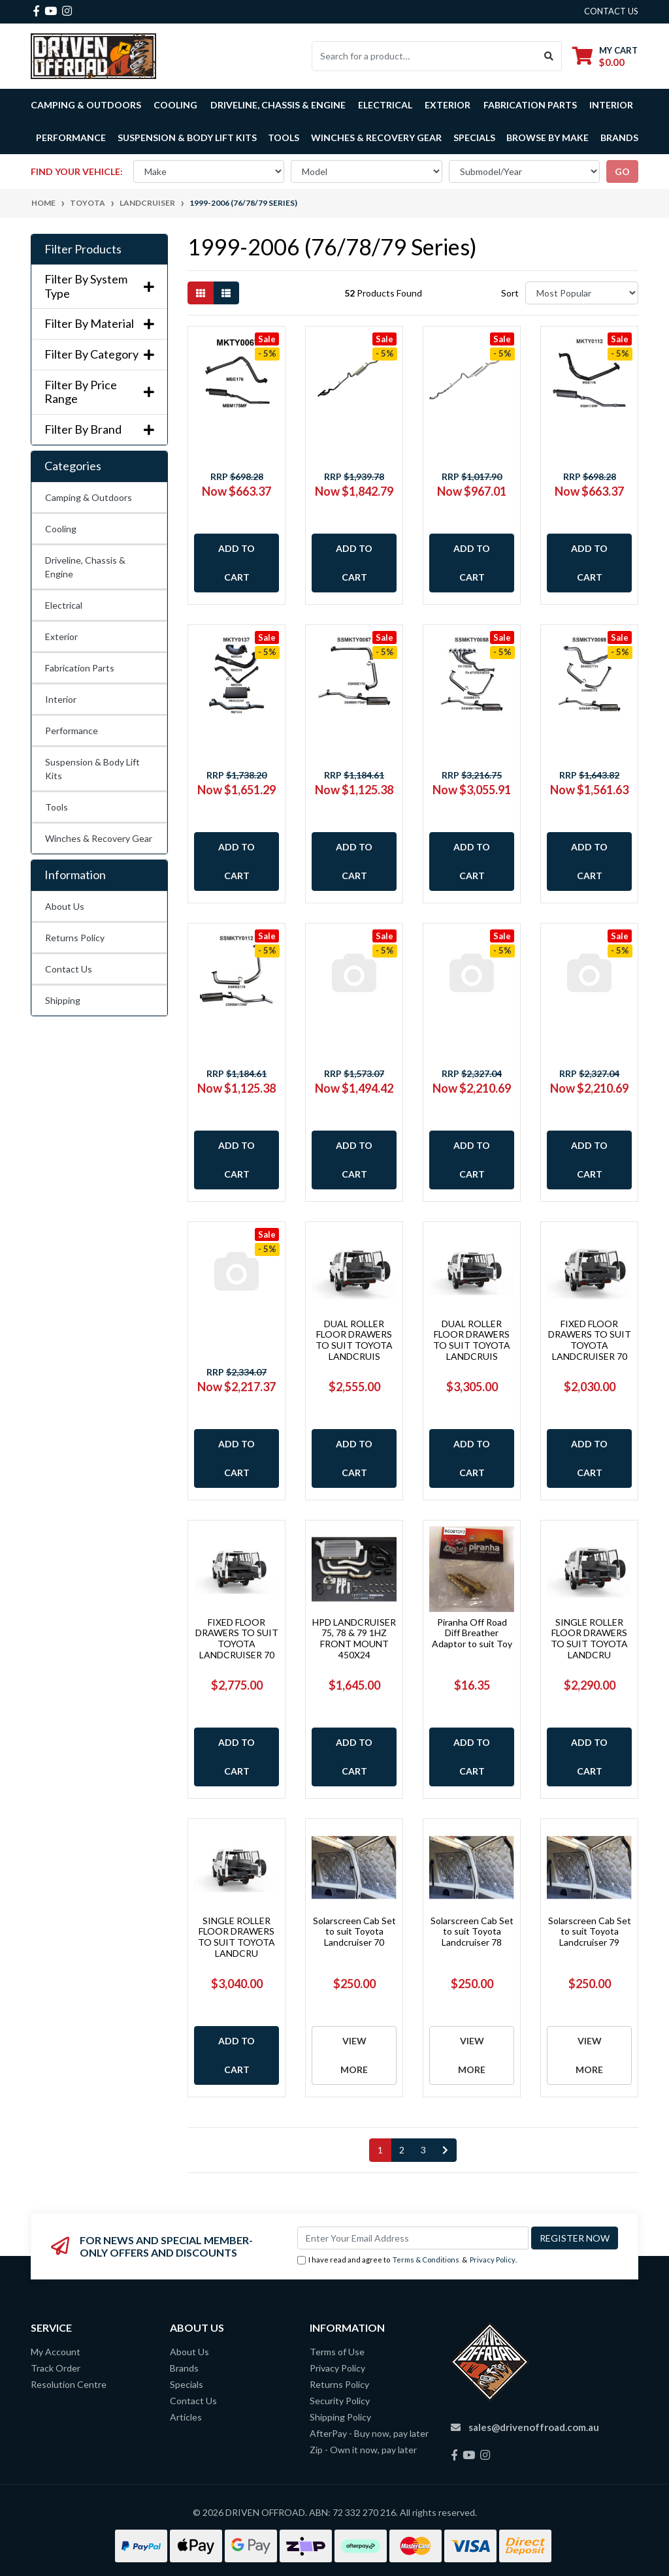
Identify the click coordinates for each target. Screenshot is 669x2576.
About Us (64, 906)
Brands (184, 2368)
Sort (510, 292)
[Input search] (424, 56)
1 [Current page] (380, 2149)
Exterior (61, 636)
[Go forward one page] (445, 2150)
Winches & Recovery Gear (98, 838)
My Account (55, 2351)
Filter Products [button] (83, 249)
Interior (60, 699)
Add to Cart (236, 563)
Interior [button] (611, 104)
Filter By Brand (99, 429)
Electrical (63, 605)
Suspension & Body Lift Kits (92, 768)
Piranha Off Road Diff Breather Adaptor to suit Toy (472, 1633)
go (622, 171)
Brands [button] (619, 137)
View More (354, 2055)
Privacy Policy (492, 2259)
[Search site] (549, 56)
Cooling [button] (175, 104)
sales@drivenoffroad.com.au (533, 2427)
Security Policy (340, 2400)
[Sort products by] (581, 293)
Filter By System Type (99, 286)
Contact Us (68, 968)
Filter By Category (99, 354)
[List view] (226, 293)
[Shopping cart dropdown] (605, 56)
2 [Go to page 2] (401, 2149)
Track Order (55, 2368)
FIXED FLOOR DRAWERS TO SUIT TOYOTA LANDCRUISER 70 (589, 1340)
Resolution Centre (68, 2384)
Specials (474, 137)
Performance (71, 730)
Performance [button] (71, 137)
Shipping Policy (340, 2417)
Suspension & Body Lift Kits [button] (187, 137)
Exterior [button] (447, 104)
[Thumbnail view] (201, 293)
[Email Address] (413, 2238)
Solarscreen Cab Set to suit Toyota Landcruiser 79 (589, 1931)
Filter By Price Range (99, 392)
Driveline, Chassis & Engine (85, 567)
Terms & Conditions (426, 2259)
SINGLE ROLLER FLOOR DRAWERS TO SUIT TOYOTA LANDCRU (589, 1638)
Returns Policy (75, 937)
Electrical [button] (385, 104)
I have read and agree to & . (407, 2260)
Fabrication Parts (530, 104)
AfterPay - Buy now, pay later (369, 2433)
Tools (283, 137)
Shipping (62, 1000)
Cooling (60, 528)
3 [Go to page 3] (423, 2149)
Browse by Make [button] (547, 137)
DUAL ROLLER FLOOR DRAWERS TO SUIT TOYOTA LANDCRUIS (354, 1340)
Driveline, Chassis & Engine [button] (278, 104)
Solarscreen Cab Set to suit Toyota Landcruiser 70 (354, 1931)
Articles (186, 2417)
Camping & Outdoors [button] (86, 104)
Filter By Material (99, 323)
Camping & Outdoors (88, 497)
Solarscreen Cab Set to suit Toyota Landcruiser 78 (472, 1931)
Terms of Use (337, 2351)
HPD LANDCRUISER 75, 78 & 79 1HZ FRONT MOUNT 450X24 (354, 1638)
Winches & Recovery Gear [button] (376, 137)
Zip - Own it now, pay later (363, 2449)
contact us (611, 11)
